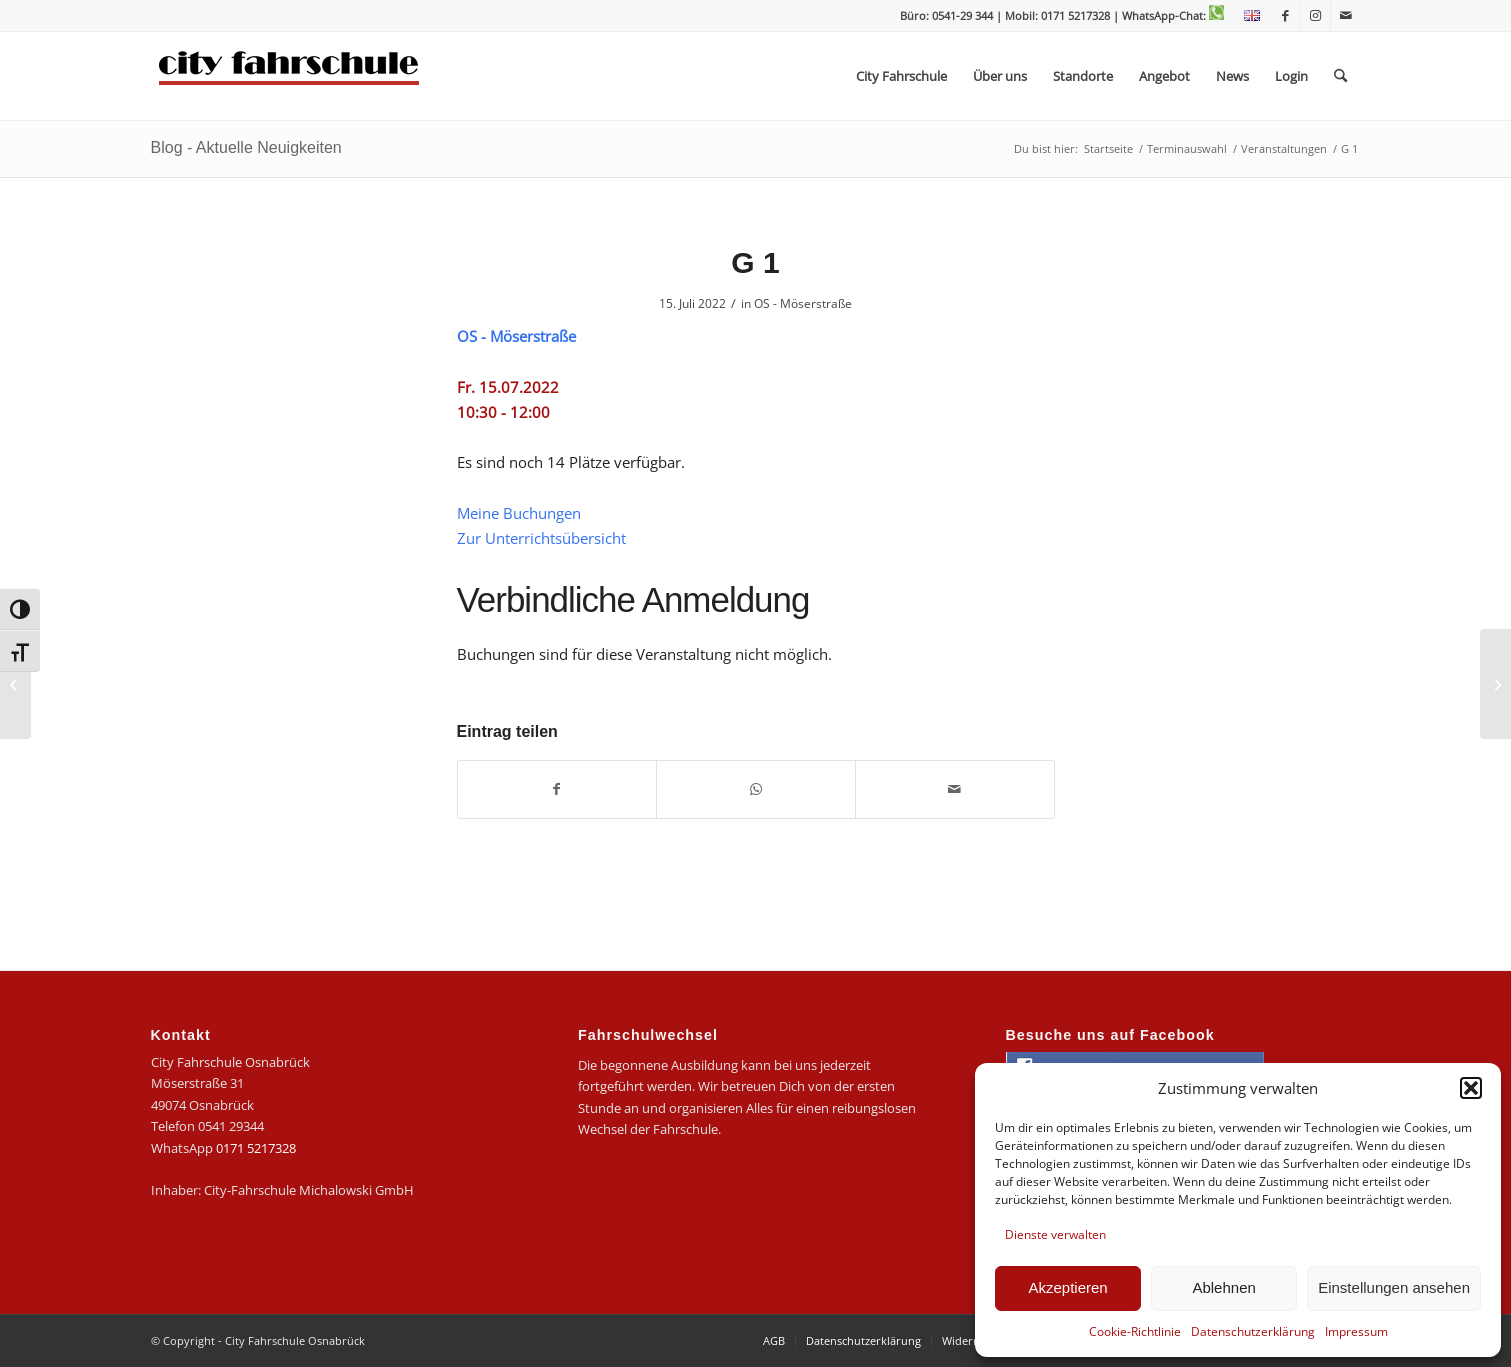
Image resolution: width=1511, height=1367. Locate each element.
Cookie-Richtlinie (1135, 1331)
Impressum (1356, 1331)
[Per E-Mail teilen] (955, 789)
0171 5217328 (256, 1148)
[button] (1471, 1088)
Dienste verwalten (1055, 1234)
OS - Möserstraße (803, 303)
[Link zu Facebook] (1285, 15)
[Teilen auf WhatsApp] (756, 789)
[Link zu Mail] (1346, 15)
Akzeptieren (1067, 1287)
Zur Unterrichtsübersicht (541, 538)
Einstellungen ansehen (1394, 1287)
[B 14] (15, 684)
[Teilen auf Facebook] (557, 789)
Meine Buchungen (519, 513)
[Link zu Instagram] (1315, 15)
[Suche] (1340, 76)
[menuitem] (1247, 16)
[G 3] (1495, 684)
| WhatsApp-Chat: (1168, 15)
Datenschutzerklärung (1253, 1331)
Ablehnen (1223, 1287)
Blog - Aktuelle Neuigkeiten (246, 147)
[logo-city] (289, 76)
